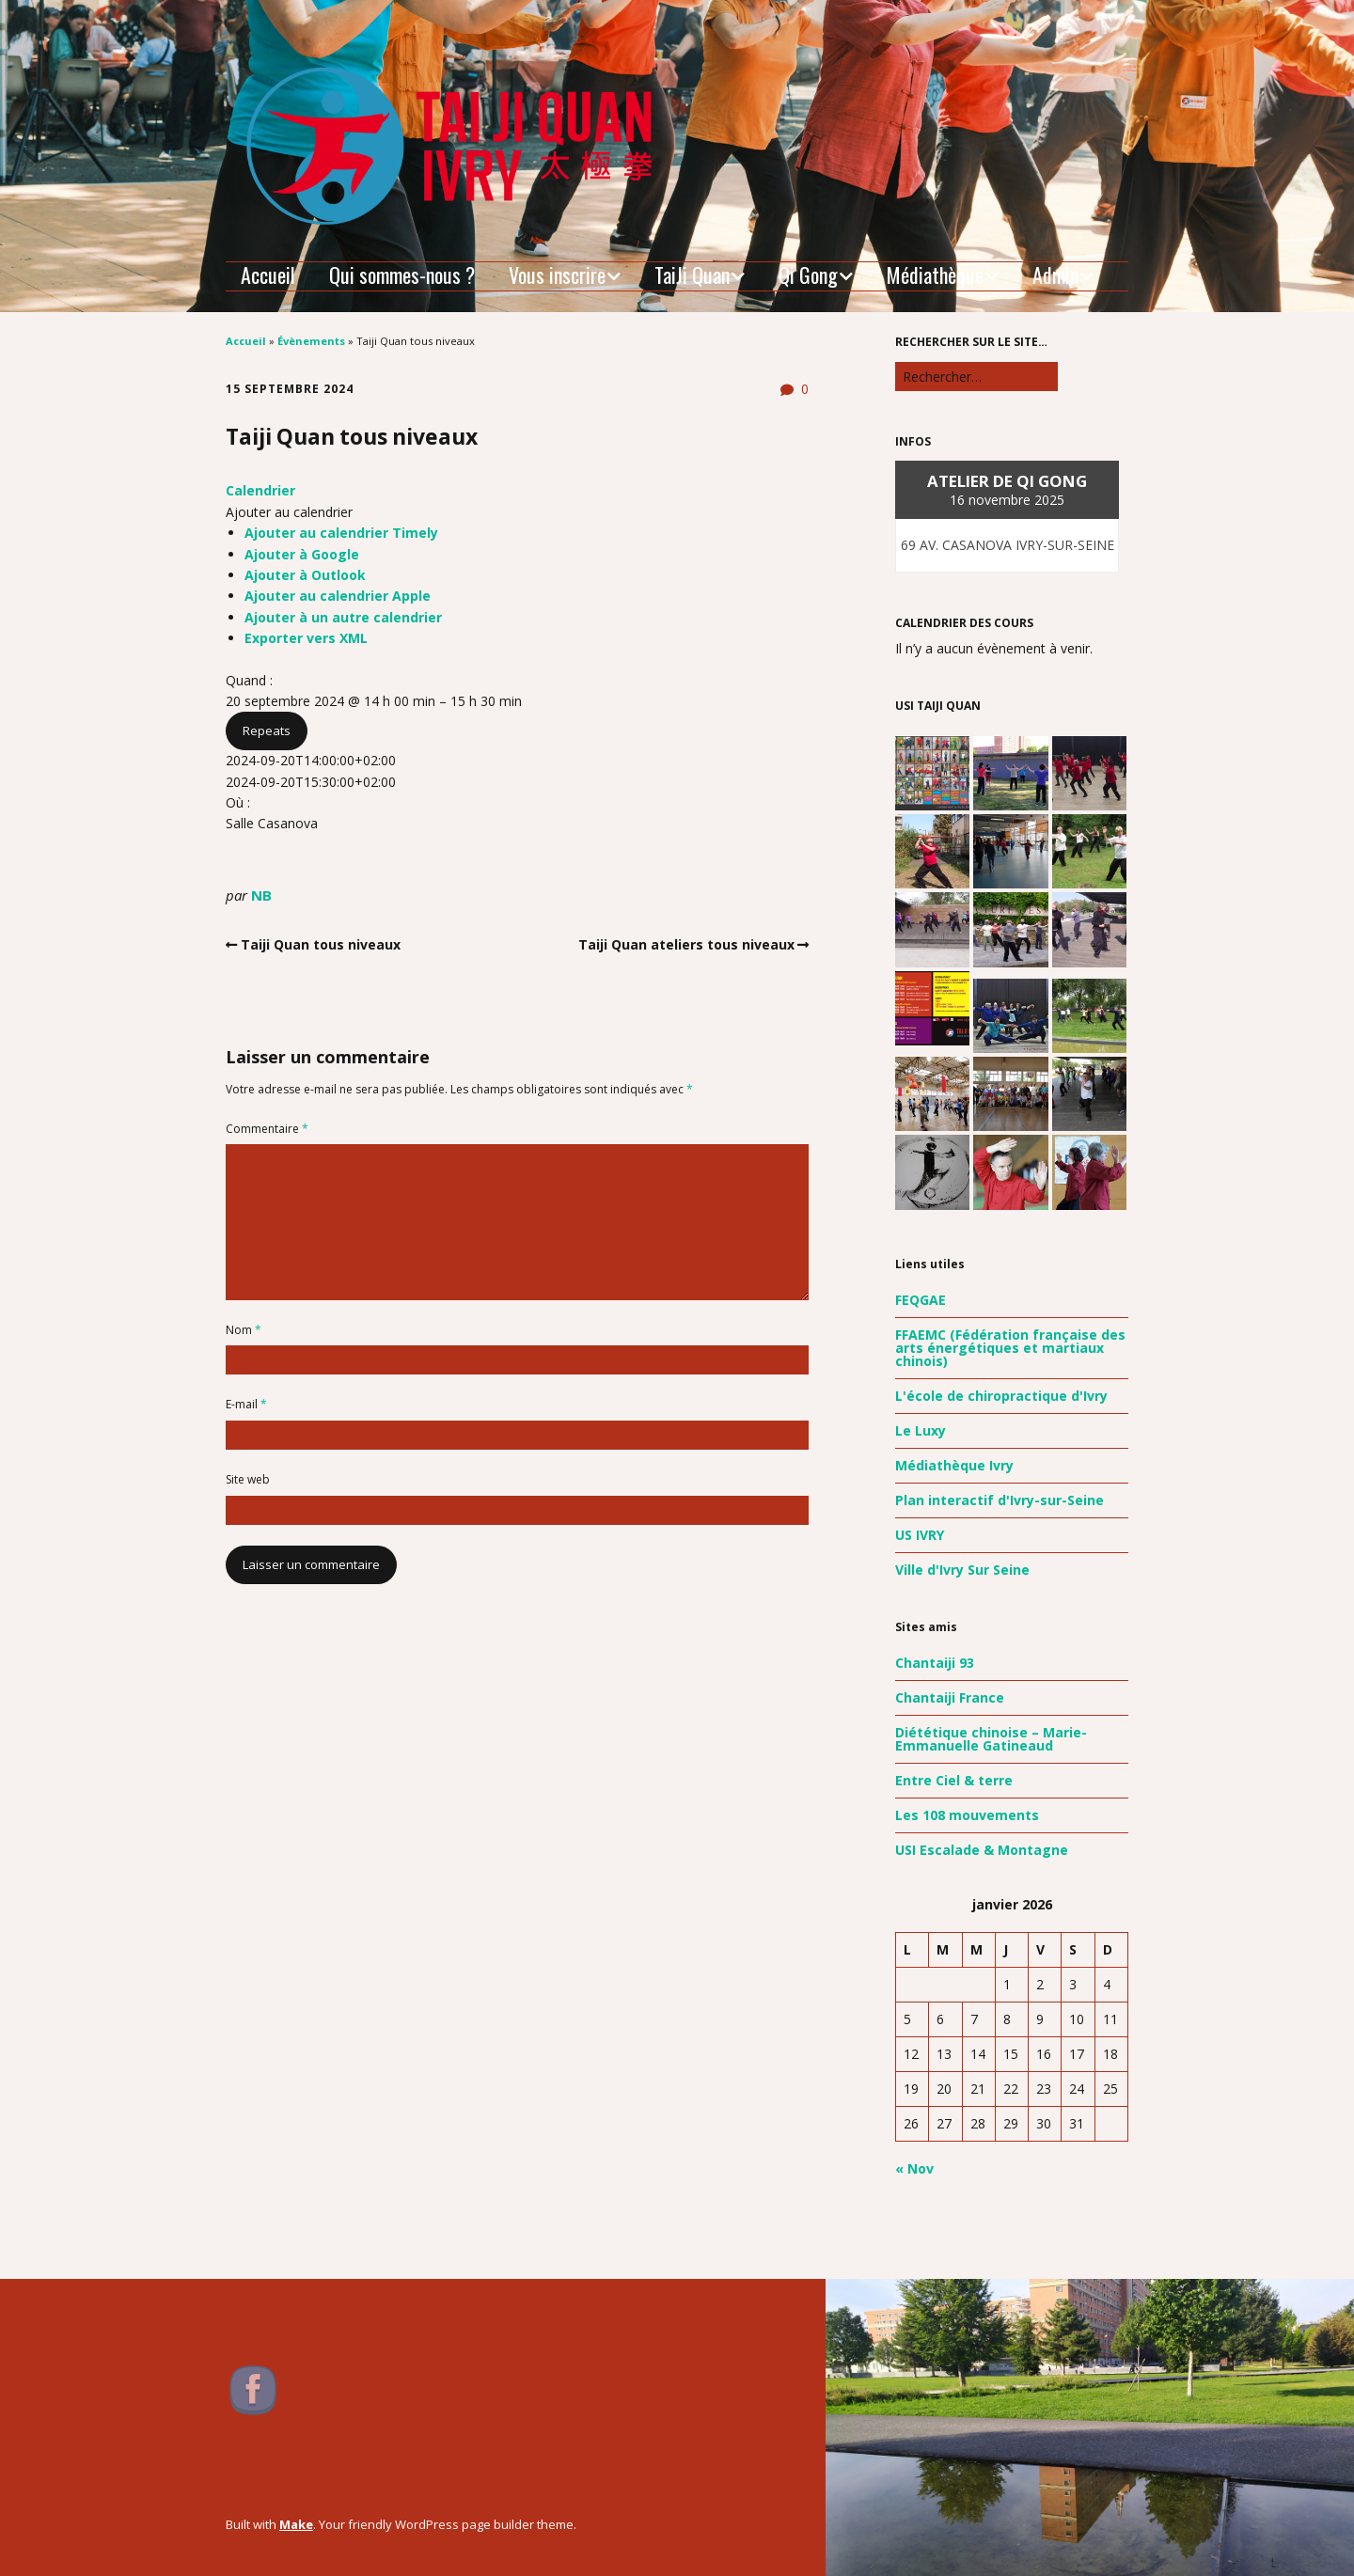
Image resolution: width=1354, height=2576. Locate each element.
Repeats (267, 730)
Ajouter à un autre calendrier (343, 617)
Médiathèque (935, 276)
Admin (1055, 276)
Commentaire (267, 1129)
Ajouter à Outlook (305, 575)
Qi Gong (808, 276)
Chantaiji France (949, 1697)
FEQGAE (920, 1300)
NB (261, 895)
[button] (289, 512)
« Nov (914, 2168)
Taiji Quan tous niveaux (321, 944)
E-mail (246, 1404)
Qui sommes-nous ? (402, 274)
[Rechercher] (976, 376)
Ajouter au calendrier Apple (337, 596)
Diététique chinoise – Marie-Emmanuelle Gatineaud (991, 1738)
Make (296, 2524)
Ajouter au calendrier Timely (341, 533)
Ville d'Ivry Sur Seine (962, 1570)
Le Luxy (920, 1430)
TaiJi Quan (692, 276)
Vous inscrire (557, 276)
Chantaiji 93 (934, 1663)
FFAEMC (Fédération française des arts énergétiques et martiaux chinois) (1010, 1348)
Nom (243, 1330)
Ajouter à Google (301, 554)
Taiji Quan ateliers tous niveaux (686, 944)
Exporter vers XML (306, 638)
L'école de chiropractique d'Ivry (1001, 1396)
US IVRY (919, 1535)
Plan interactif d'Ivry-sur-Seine (999, 1500)
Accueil (268, 274)
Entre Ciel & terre (954, 1780)
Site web (248, 1479)
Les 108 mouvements (967, 1815)
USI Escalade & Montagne (981, 1850)
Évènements (311, 341)
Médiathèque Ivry (954, 1465)
